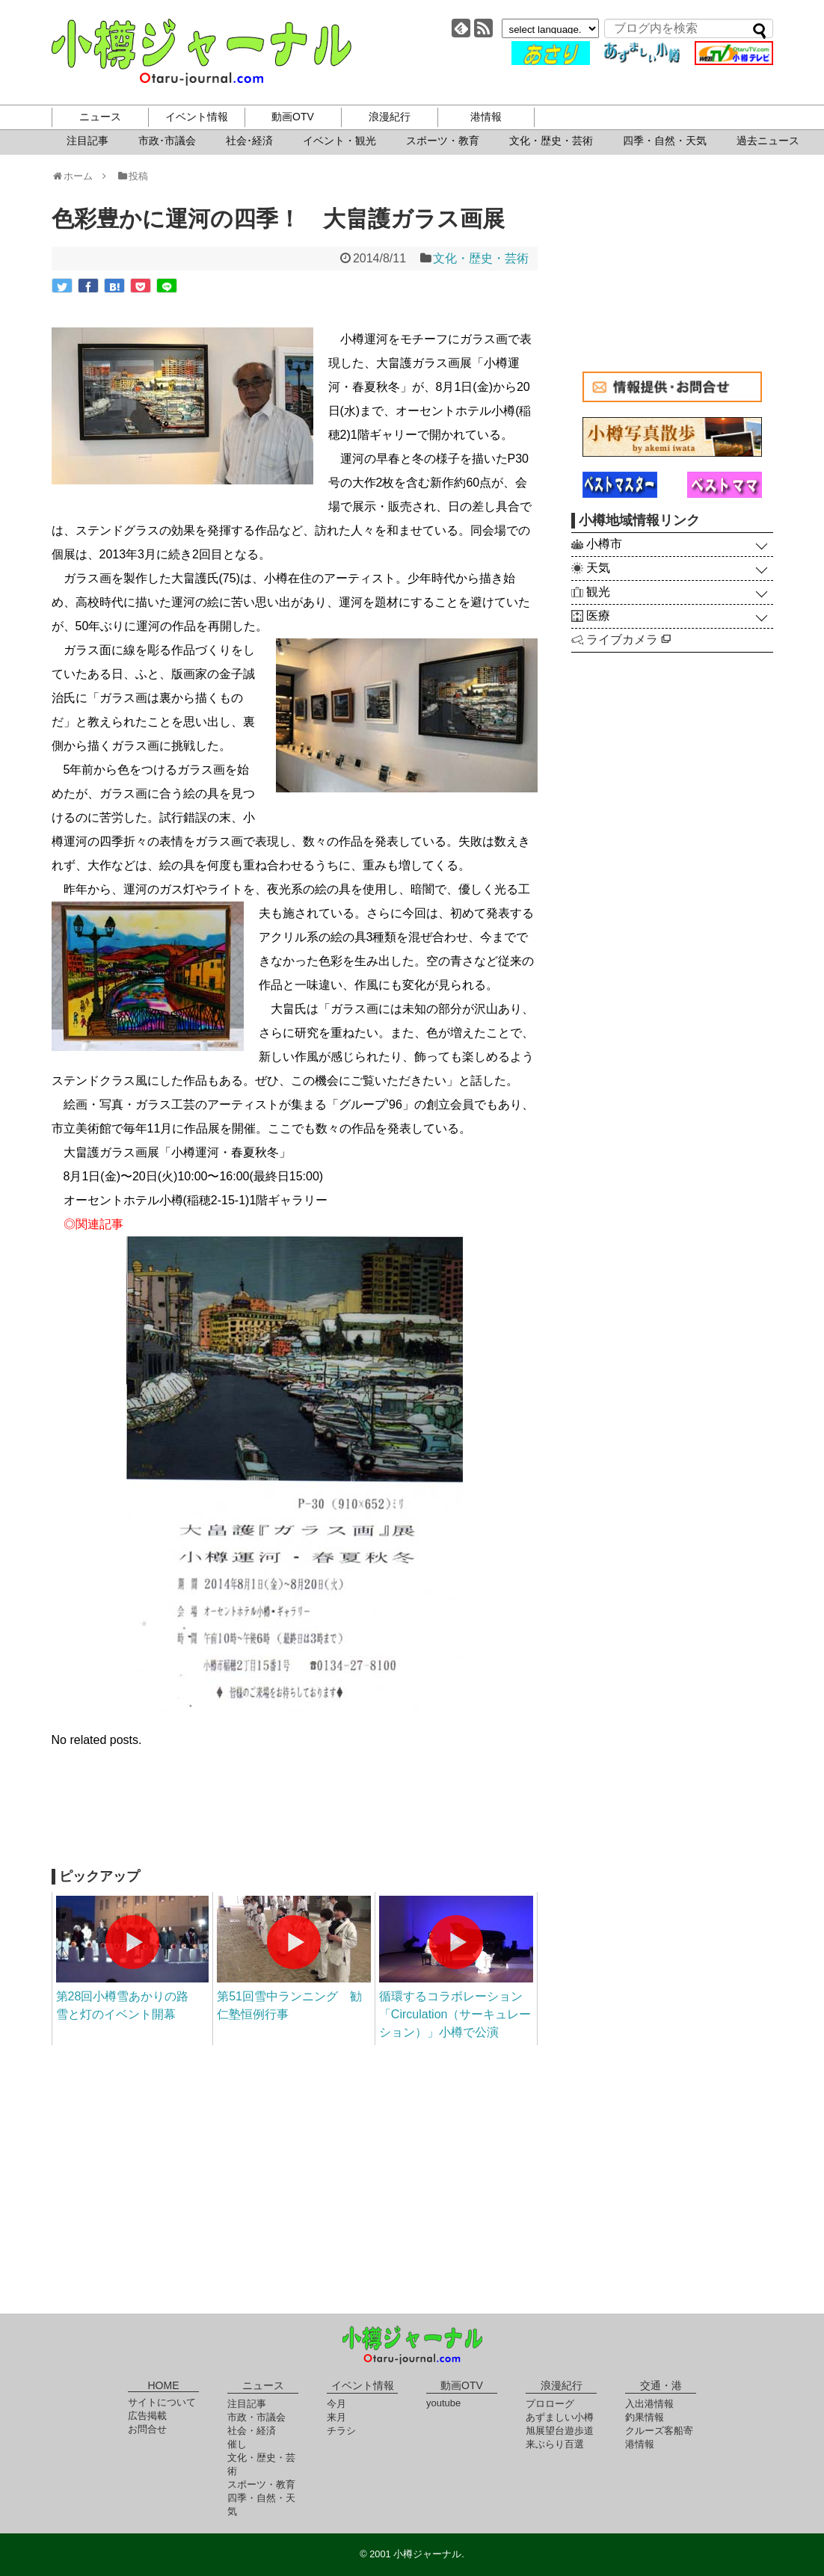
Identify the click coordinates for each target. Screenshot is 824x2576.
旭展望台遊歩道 (560, 2430)
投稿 (132, 176)
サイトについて (162, 2402)
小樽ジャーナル (201, 52)
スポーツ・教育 (442, 141)
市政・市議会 (256, 2417)
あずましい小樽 (560, 2417)
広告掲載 (147, 2415)
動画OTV (292, 117)
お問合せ (147, 2429)
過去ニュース (768, 141)
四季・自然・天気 (665, 141)
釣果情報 (644, 2417)
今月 (336, 2403)
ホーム (77, 176)
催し (237, 2444)
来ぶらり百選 (555, 2444)
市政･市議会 (167, 141)
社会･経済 (249, 141)
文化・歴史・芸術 (551, 141)
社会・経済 (251, 2430)
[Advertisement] (295, 1816)
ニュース (100, 117)
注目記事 (87, 141)
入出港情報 (649, 2403)
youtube (443, 2403)
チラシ (341, 2430)
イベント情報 (196, 117)
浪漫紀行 (390, 117)
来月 (336, 2417)
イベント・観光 (339, 141)
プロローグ (550, 2403)
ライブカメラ (628, 639)
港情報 (486, 117)
